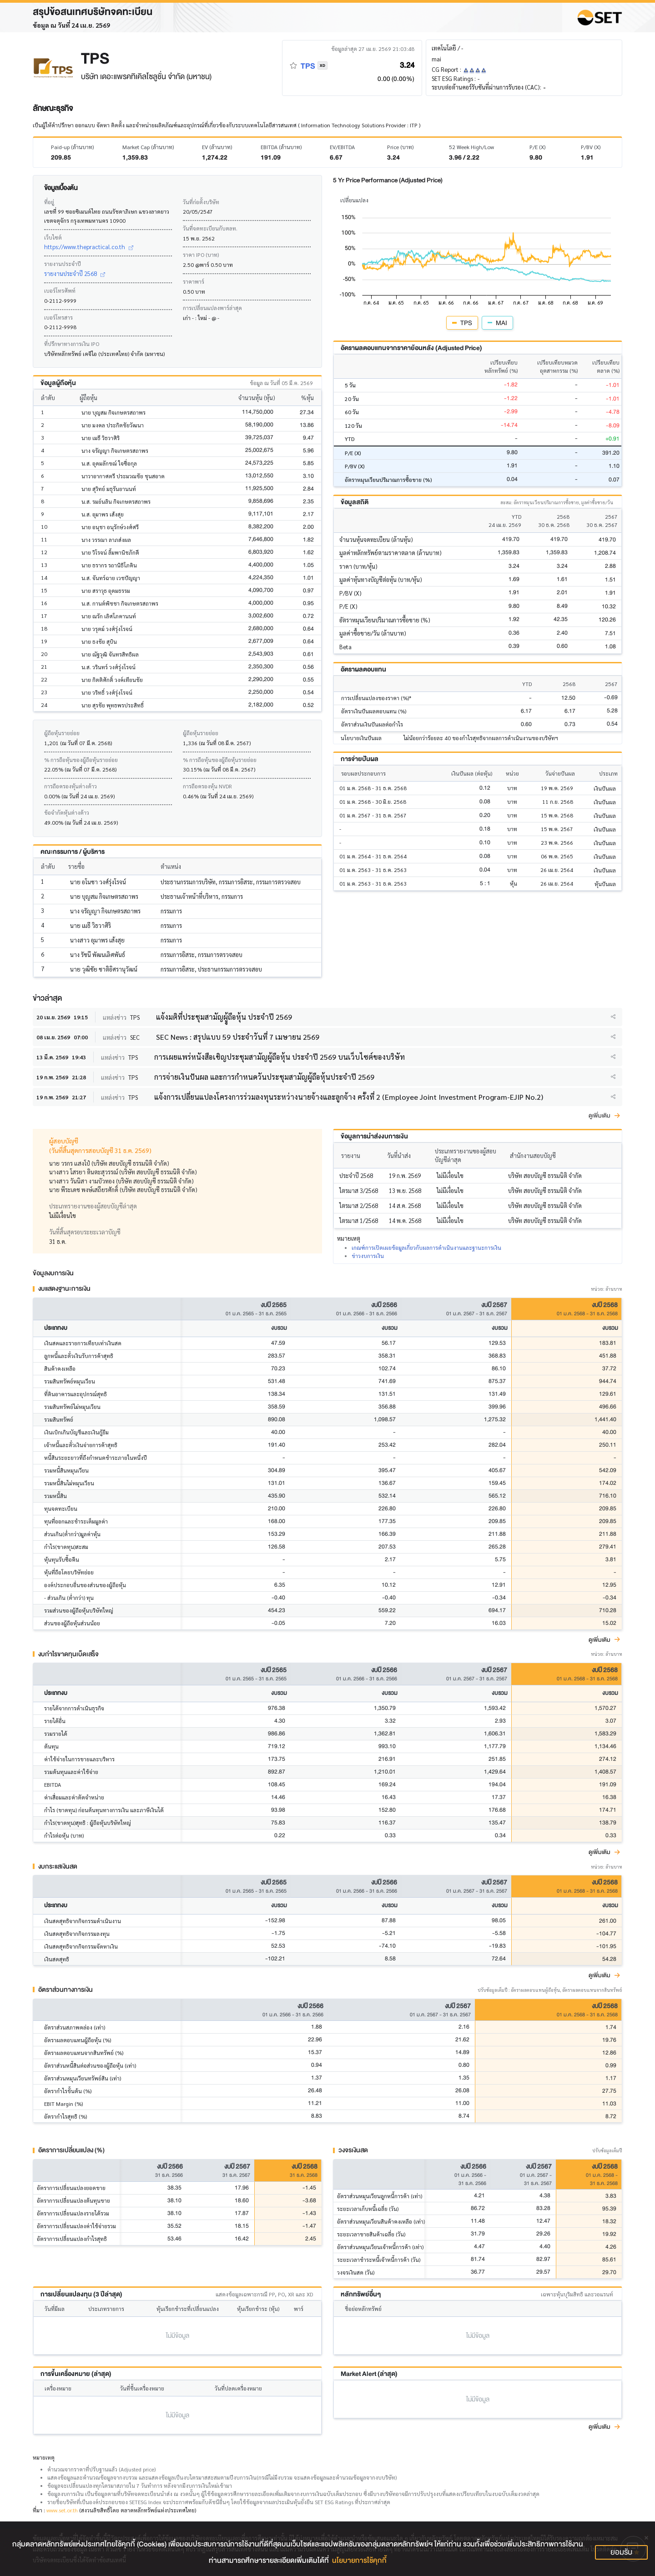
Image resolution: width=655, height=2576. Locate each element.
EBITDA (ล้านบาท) (281, 146)
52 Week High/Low (471, 146)
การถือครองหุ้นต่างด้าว (70, 786)
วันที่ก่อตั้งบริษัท (201, 201)
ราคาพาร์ (193, 281)
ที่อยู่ (49, 201)
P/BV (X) (590, 146)
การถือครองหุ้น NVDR (207, 786)
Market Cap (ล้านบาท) (148, 146)
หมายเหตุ (44, 2457)
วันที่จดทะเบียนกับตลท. (210, 228)
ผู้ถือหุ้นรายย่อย (62, 733)
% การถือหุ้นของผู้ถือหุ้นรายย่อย (81, 759)
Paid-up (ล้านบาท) (72, 146)
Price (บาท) (400, 146)
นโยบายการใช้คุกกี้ (359, 2560)
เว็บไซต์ (53, 237)
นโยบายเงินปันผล (361, 738)
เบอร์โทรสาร (58, 317)
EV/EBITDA (342, 146)
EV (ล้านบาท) (217, 146)
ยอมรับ (621, 2552)
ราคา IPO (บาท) (201, 254)
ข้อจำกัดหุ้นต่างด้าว (66, 812)
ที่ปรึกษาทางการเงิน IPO (71, 343)
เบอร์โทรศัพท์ (60, 290)
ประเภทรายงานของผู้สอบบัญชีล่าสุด (93, 1206)
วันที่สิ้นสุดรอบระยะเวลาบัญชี (85, 1232)
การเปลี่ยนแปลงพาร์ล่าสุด (212, 307)
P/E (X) (537, 146)
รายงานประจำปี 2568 (74, 273)
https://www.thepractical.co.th (88, 247)
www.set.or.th (62, 2510)
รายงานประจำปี (62, 263)
